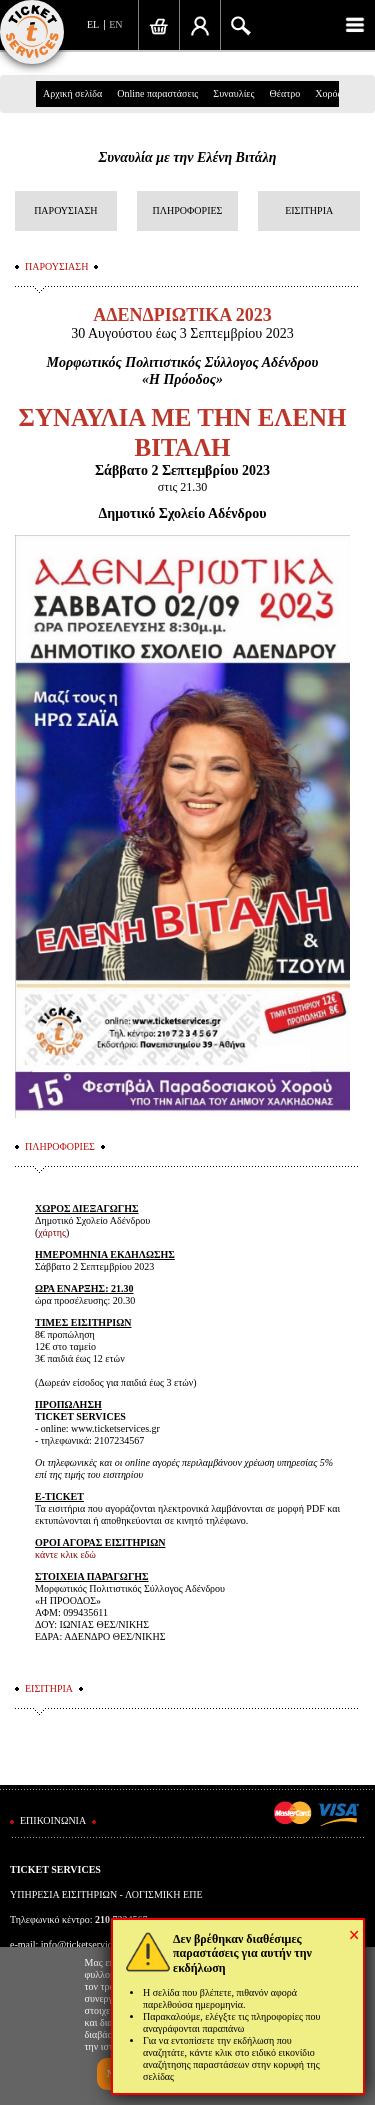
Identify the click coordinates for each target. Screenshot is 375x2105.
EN (115, 24)
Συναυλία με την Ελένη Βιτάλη (188, 157)
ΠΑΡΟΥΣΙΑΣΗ (65, 210)
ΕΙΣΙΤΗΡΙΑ (309, 210)
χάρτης (52, 1232)
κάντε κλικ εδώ (65, 1554)
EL (93, 24)
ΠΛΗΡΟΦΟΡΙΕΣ (188, 210)
